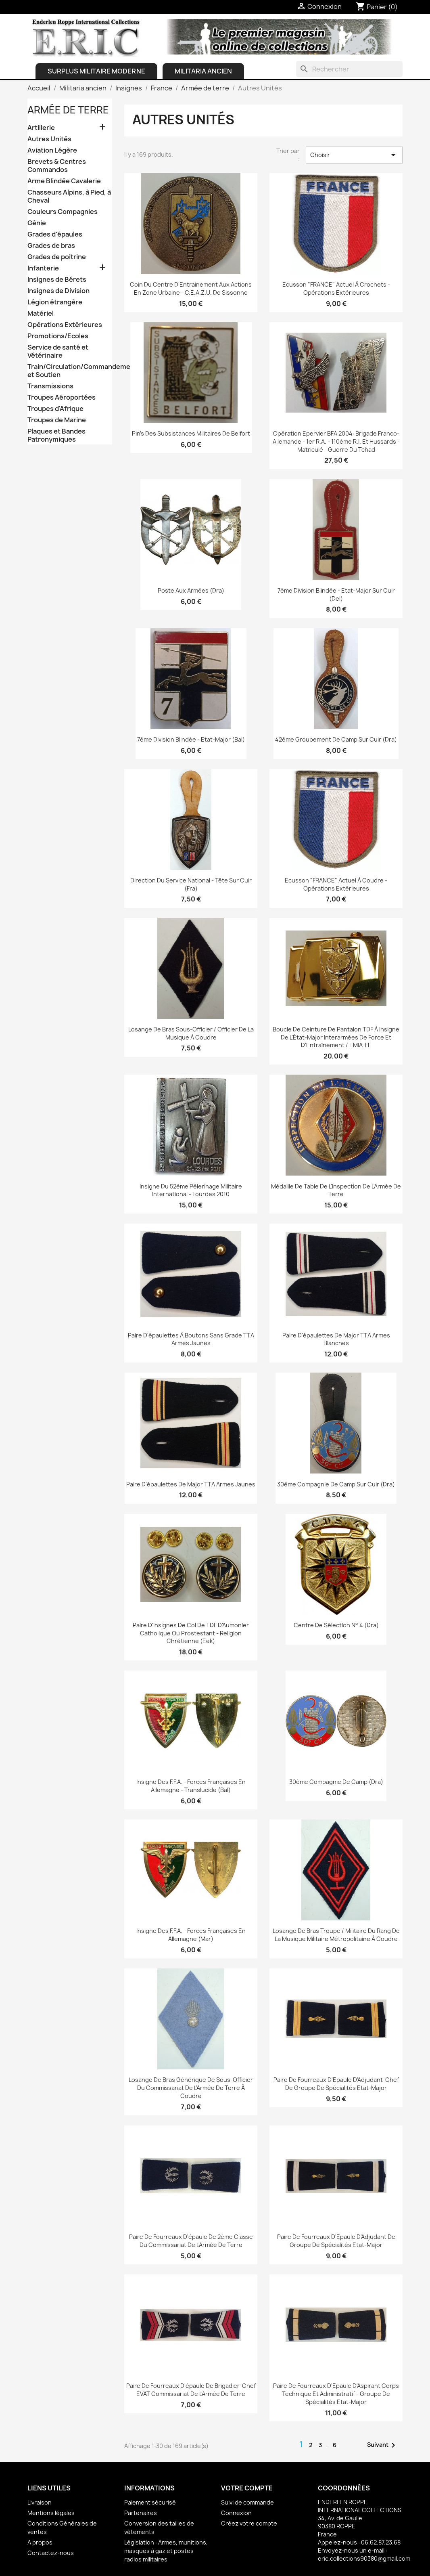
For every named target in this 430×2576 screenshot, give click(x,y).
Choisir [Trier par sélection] (354, 155)
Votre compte (247, 2488)
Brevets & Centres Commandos (56, 165)
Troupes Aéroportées (61, 397)
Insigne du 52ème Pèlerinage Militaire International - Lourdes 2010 (191, 1190)
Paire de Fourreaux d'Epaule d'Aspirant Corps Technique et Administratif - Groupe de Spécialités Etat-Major (336, 2394)
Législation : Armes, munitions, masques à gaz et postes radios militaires (166, 2550)
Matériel (40, 313)
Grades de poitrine (56, 257)
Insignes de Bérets (56, 279)
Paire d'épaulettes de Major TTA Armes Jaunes (190, 1484)
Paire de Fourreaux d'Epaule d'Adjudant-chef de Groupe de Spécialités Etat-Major (336, 2084)
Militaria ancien (203, 71)
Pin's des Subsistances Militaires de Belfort (191, 433)
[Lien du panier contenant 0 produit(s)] (377, 6)
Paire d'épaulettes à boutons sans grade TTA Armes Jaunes (191, 1339)
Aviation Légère (52, 150)
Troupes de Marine (56, 420)
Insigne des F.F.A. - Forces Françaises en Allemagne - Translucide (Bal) (191, 1786)
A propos (39, 2542)
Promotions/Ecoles (57, 336)
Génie (36, 223)
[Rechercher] (349, 69)
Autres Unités (49, 139)
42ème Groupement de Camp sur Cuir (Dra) (336, 739)
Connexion (236, 2513)
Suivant (382, 2445)
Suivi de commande (247, 2502)
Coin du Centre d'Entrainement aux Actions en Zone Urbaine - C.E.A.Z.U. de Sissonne (191, 288)
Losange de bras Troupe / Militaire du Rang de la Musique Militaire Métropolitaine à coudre (336, 1935)
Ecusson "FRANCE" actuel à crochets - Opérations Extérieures (336, 288)
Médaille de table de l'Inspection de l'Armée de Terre (336, 1190)
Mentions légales (51, 2513)
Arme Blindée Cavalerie (64, 181)
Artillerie (41, 128)
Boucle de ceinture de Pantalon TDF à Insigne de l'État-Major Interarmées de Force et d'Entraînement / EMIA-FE (336, 1037)
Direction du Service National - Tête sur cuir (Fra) (191, 884)
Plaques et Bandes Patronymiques (56, 435)
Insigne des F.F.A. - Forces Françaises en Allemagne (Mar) (191, 1935)
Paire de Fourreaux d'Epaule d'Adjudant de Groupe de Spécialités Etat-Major (336, 2241)
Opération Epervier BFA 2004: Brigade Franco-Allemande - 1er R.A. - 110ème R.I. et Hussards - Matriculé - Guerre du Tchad (336, 441)
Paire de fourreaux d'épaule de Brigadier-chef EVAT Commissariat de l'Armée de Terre (191, 2390)
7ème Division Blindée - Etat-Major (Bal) (191, 739)
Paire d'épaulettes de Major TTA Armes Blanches (336, 1339)
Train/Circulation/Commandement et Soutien (69, 371)
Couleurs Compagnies (62, 212)
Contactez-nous (50, 2553)
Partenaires (140, 2513)
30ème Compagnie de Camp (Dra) (336, 1782)
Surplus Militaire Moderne (96, 71)
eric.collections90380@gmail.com (364, 2558)
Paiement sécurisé (150, 2502)
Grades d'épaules (54, 234)
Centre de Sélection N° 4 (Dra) (336, 1625)
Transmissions (50, 386)
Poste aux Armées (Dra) (191, 590)
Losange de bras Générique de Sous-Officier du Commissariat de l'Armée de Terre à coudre (191, 2088)
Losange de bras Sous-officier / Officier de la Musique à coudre (191, 1033)
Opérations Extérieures (64, 325)
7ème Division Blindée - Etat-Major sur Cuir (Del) (336, 594)
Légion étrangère (54, 302)
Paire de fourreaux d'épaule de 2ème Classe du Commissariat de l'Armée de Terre (191, 2241)
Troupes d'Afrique (55, 409)
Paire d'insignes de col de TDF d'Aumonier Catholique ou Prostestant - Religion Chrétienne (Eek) (191, 1633)
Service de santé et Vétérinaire (57, 351)
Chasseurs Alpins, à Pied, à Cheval (69, 196)
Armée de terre (68, 110)
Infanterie (43, 268)
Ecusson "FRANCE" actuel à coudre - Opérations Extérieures (336, 884)
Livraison (39, 2502)
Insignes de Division (58, 291)
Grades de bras (51, 245)
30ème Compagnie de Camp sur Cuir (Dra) (336, 1484)
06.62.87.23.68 (381, 2542)
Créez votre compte (249, 2523)
